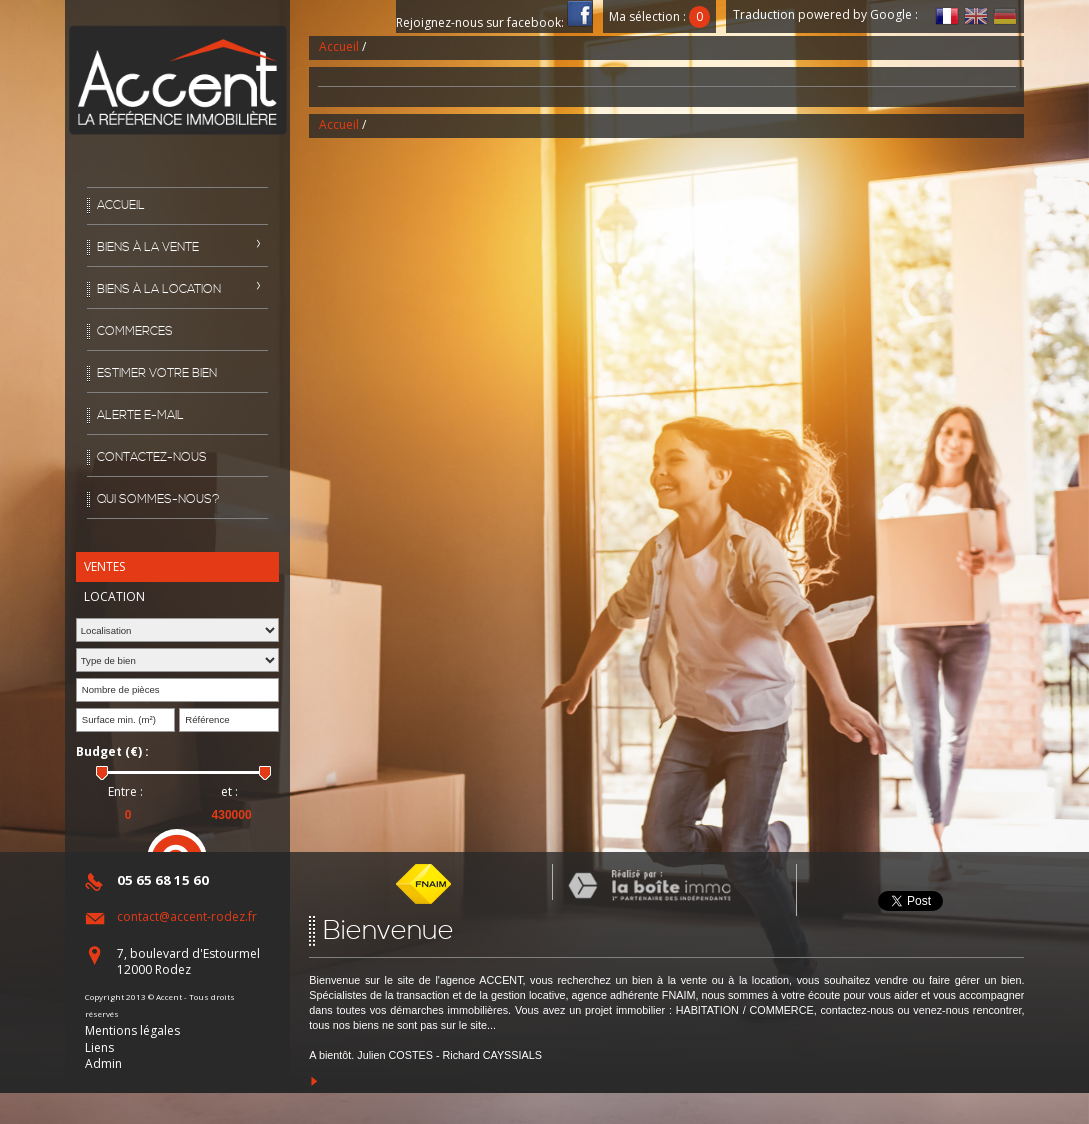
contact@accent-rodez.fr (187, 916)
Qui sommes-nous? (158, 499)
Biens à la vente (148, 247)
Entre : (125, 792)
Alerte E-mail (140, 415)
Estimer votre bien (157, 373)
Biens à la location (159, 289)
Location (114, 596)
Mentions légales (132, 1030)
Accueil (121, 205)
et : (229, 792)
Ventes (104, 566)
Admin (103, 1063)
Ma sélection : (660, 16)
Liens (99, 1047)
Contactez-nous (152, 457)
